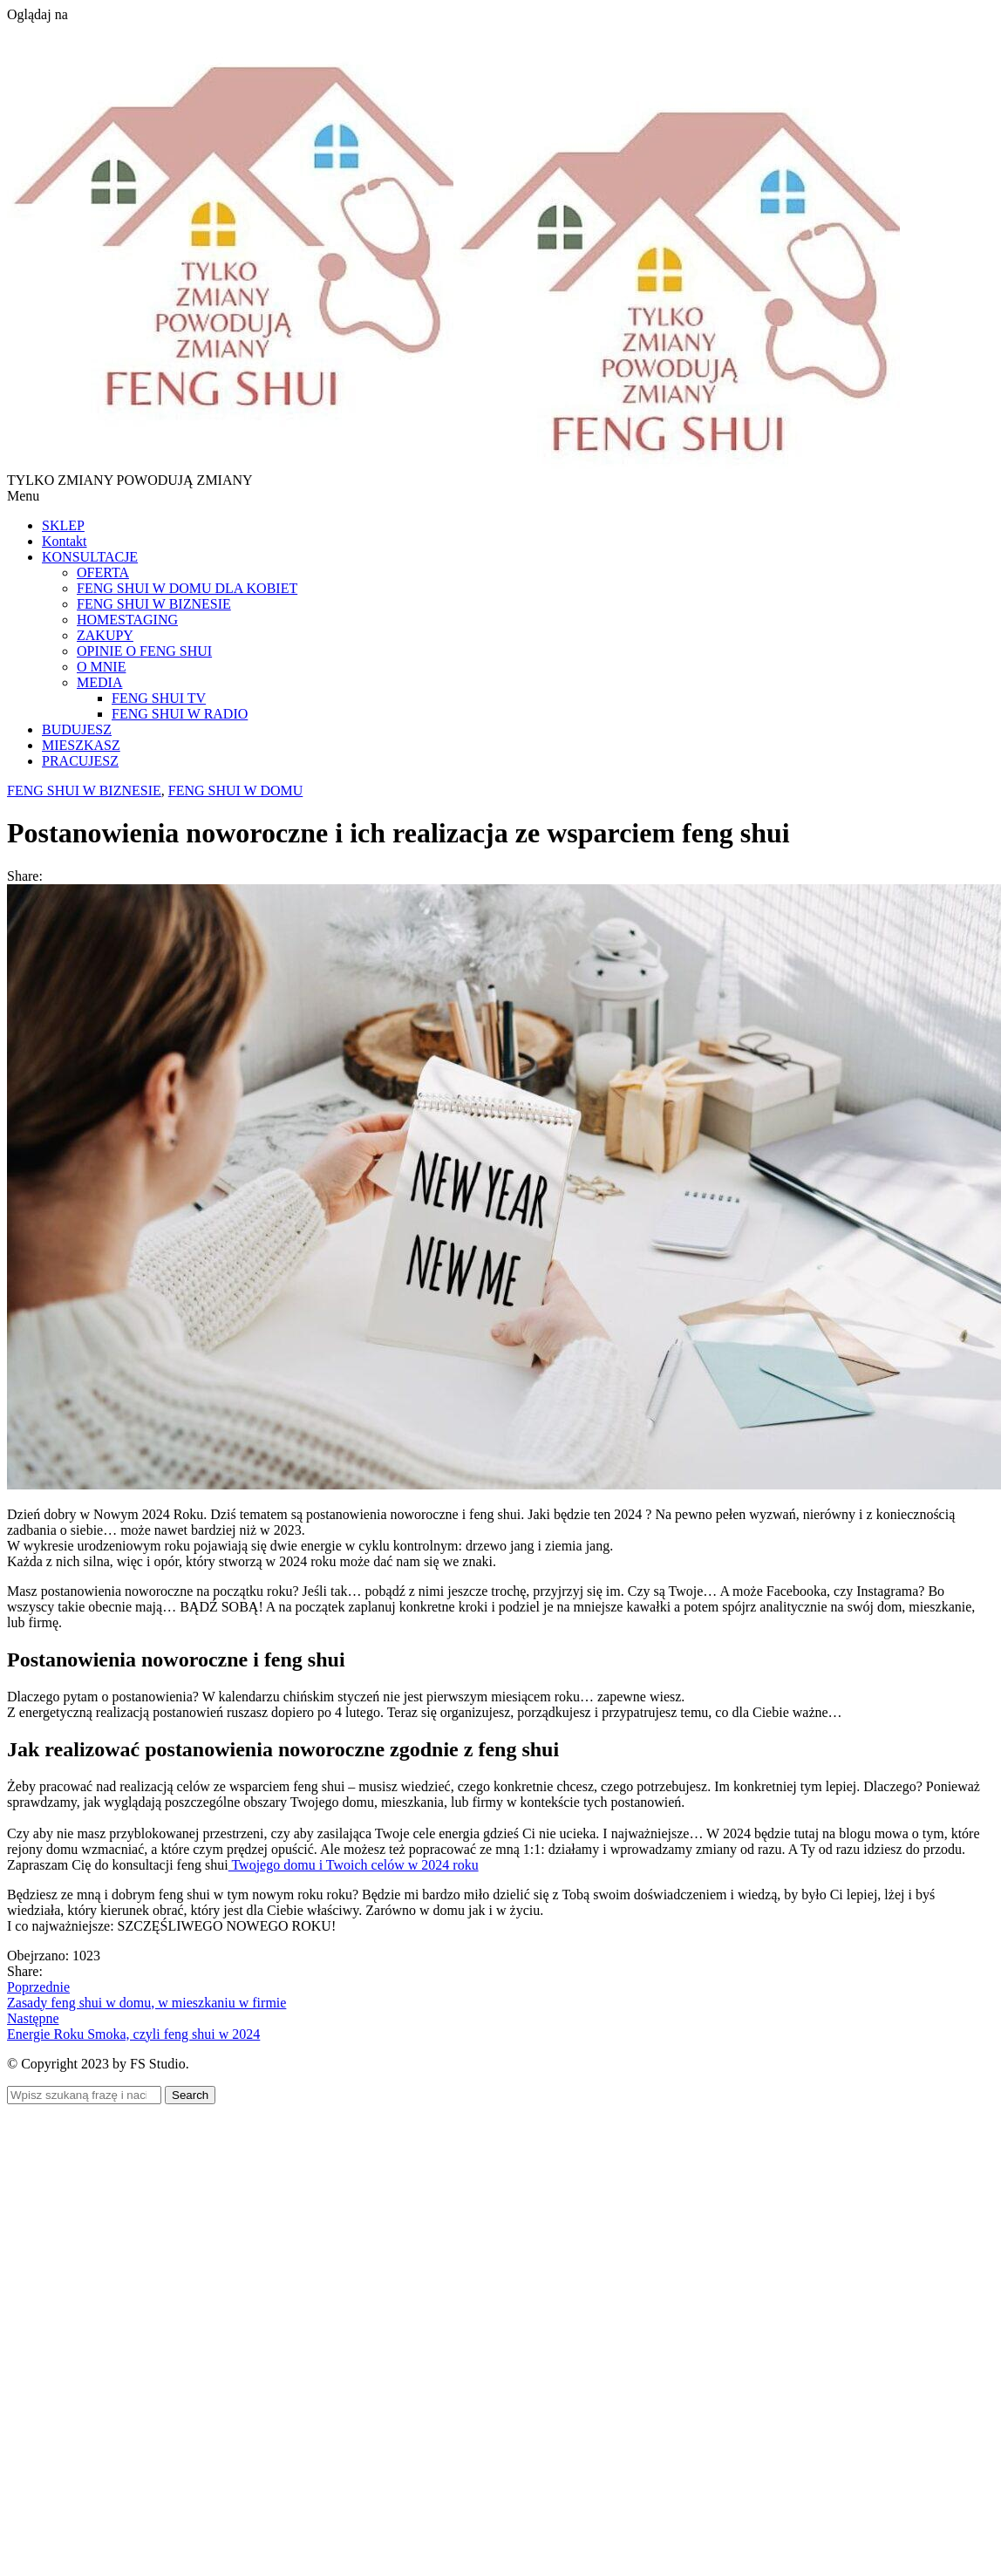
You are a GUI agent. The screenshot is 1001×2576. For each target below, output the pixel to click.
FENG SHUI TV (159, 698)
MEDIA (99, 682)
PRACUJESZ (80, 760)
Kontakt (64, 541)
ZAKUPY (105, 635)
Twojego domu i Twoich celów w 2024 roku (353, 1864)
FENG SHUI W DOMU (235, 790)
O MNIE (101, 666)
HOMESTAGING (127, 619)
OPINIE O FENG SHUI (144, 651)
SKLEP (63, 525)
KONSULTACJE (90, 556)
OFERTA (103, 572)
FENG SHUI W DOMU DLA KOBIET (187, 588)
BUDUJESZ (77, 729)
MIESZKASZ (81, 745)
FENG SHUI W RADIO (180, 713)
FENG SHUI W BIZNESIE (154, 603)
